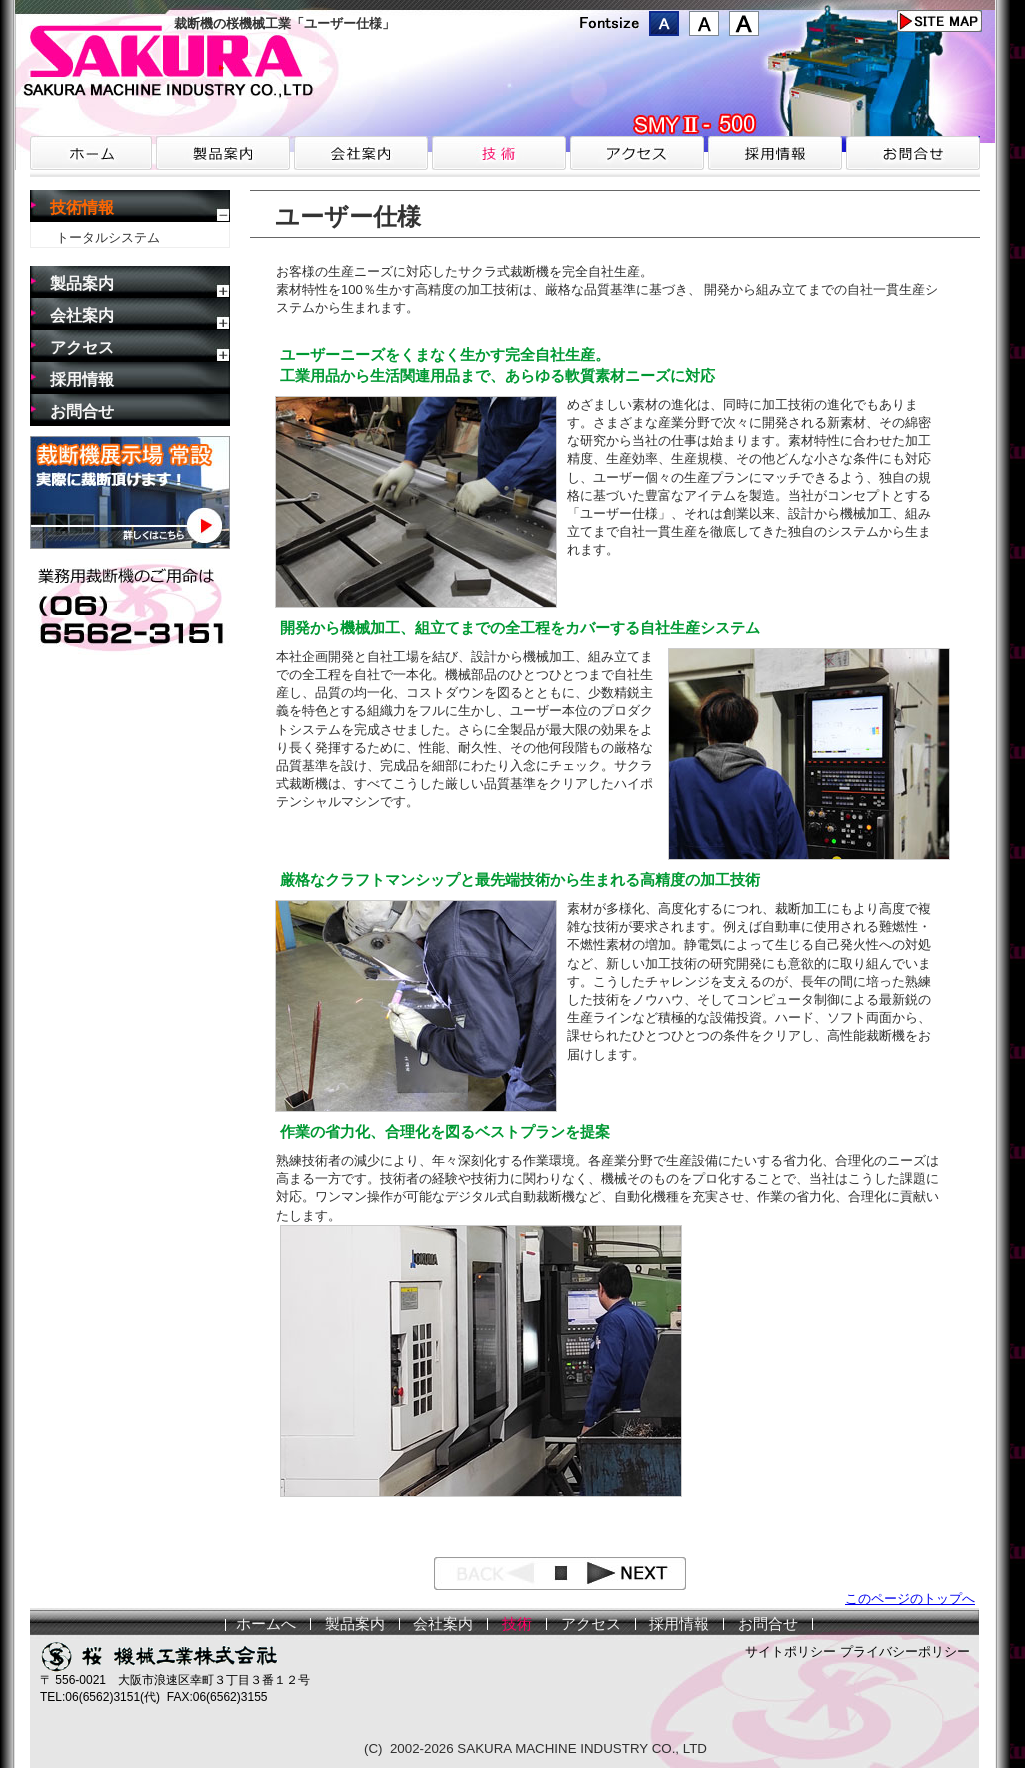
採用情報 (82, 379)
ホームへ (266, 1624)
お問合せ (82, 411)
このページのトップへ (910, 1598)
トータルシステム (108, 237)
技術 (517, 1624)
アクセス (82, 347)
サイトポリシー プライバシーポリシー (857, 1651)
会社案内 (82, 315)
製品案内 (82, 283)
